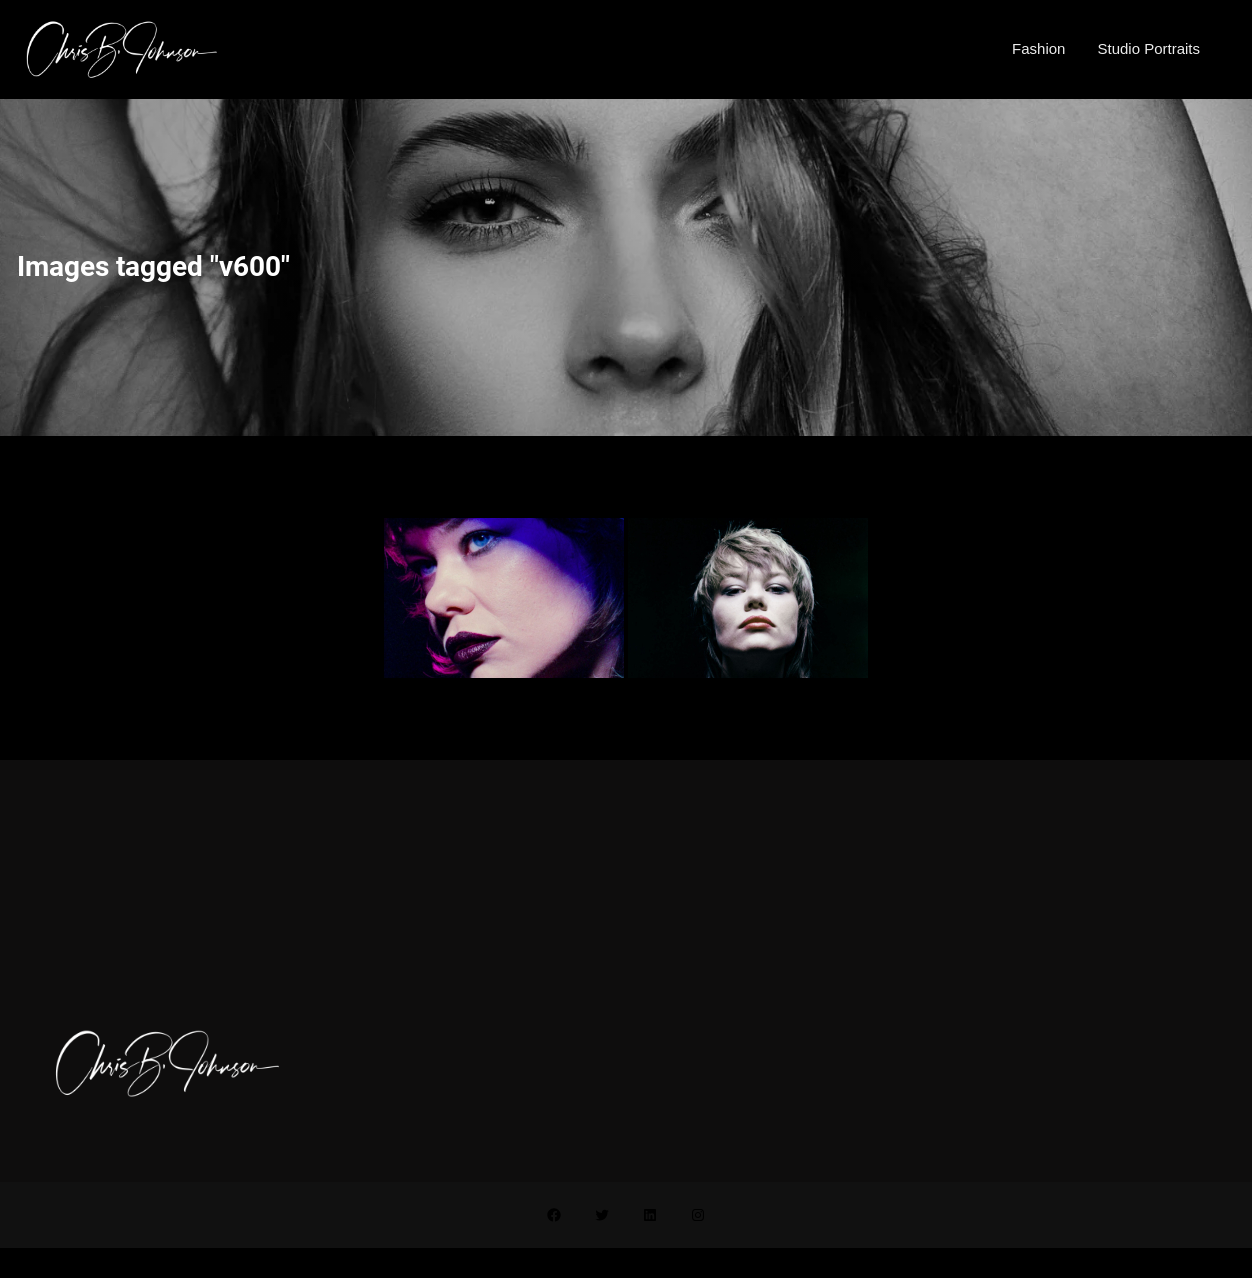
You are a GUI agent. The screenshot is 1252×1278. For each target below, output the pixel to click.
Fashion (1038, 48)
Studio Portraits (1148, 48)
